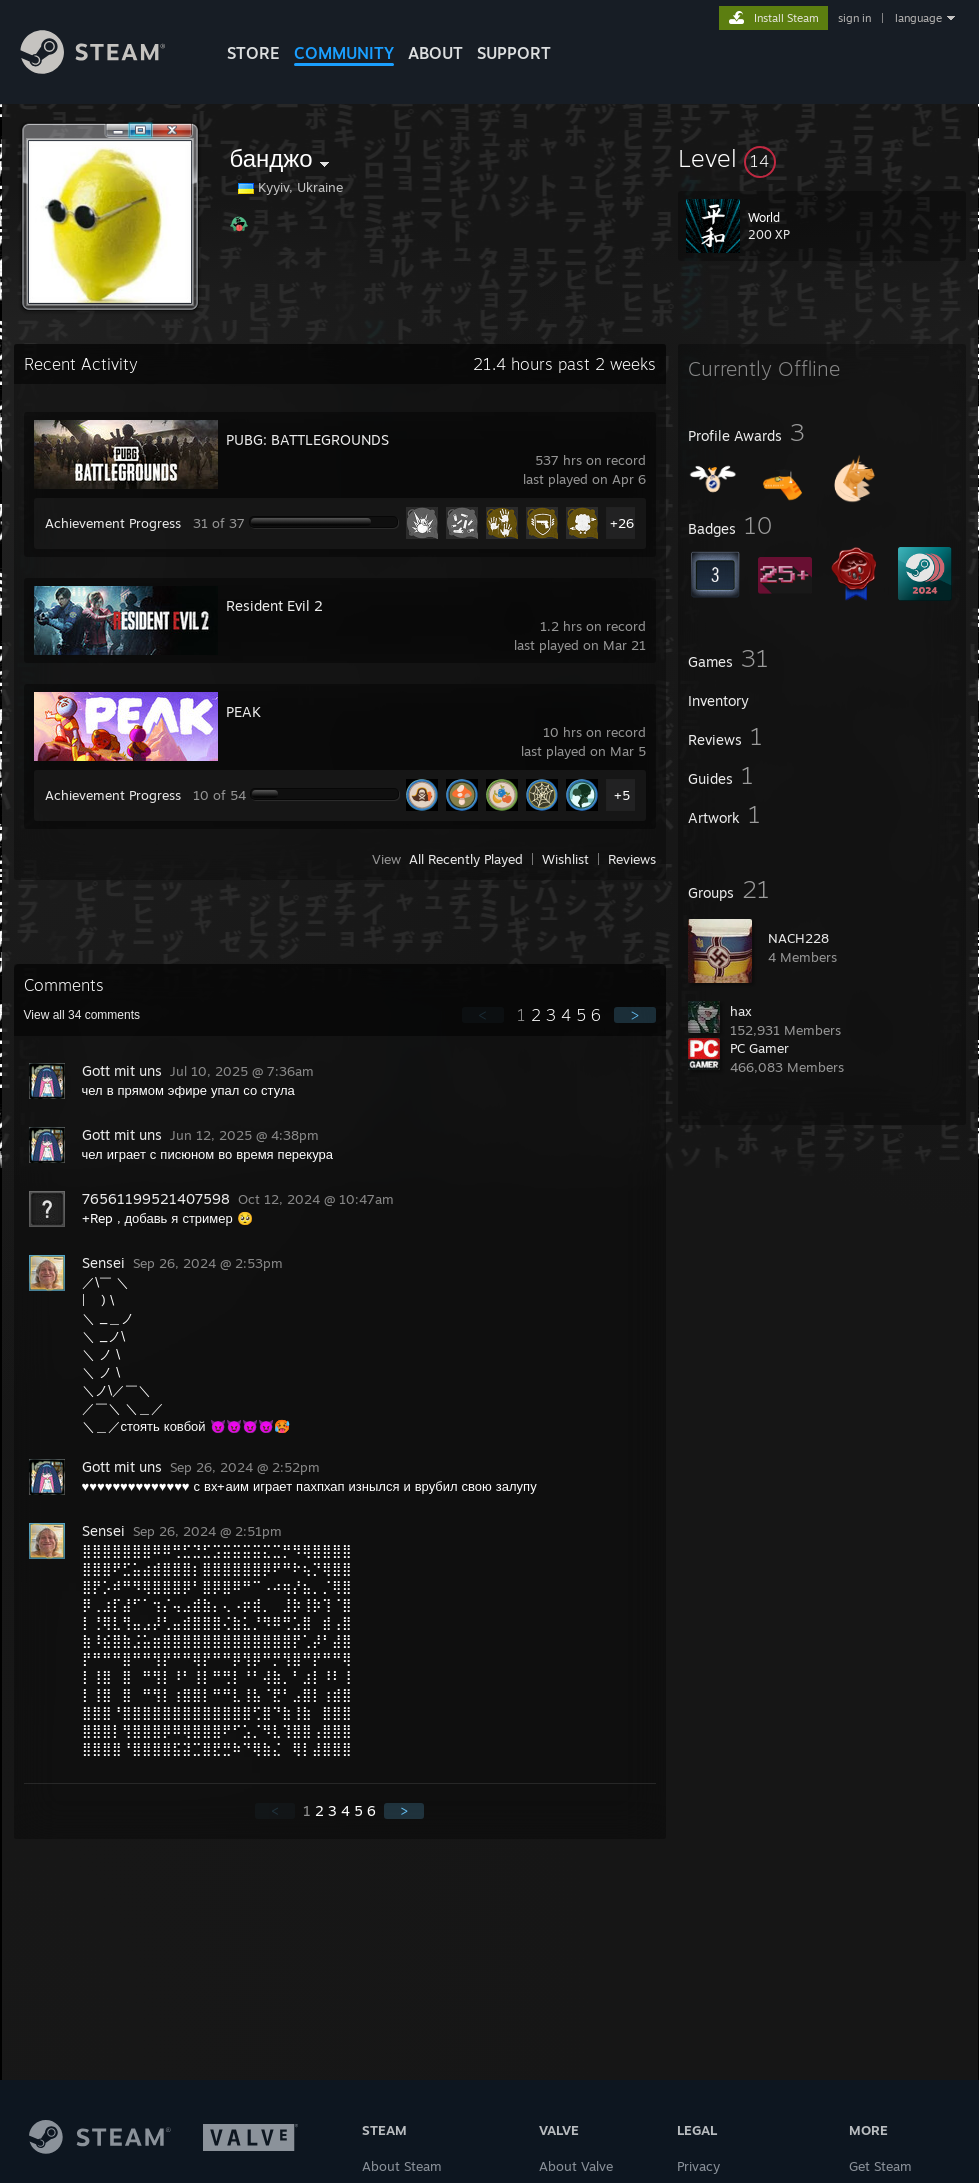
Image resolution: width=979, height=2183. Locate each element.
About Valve (576, 2166)
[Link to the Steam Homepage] (108, 68)
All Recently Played (466, 859)
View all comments (82, 1015)
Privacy (698, 2166)
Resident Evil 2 (274, 605)
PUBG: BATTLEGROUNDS (307, 439)
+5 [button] (622, 795)
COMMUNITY (344, 53)
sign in (854, 18)
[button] (822, 158)
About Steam (402, 2166)
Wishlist (565, 859)
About (435, 53)
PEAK (243, 711)
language (918, 18)
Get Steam (880, 2166)
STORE (253, 53)
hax (741, 1011)
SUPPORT (514, 53)
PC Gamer (759, 1048)
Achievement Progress (113, 523)
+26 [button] (622, 523)
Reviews (632, 859)
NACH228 (798, 938)
